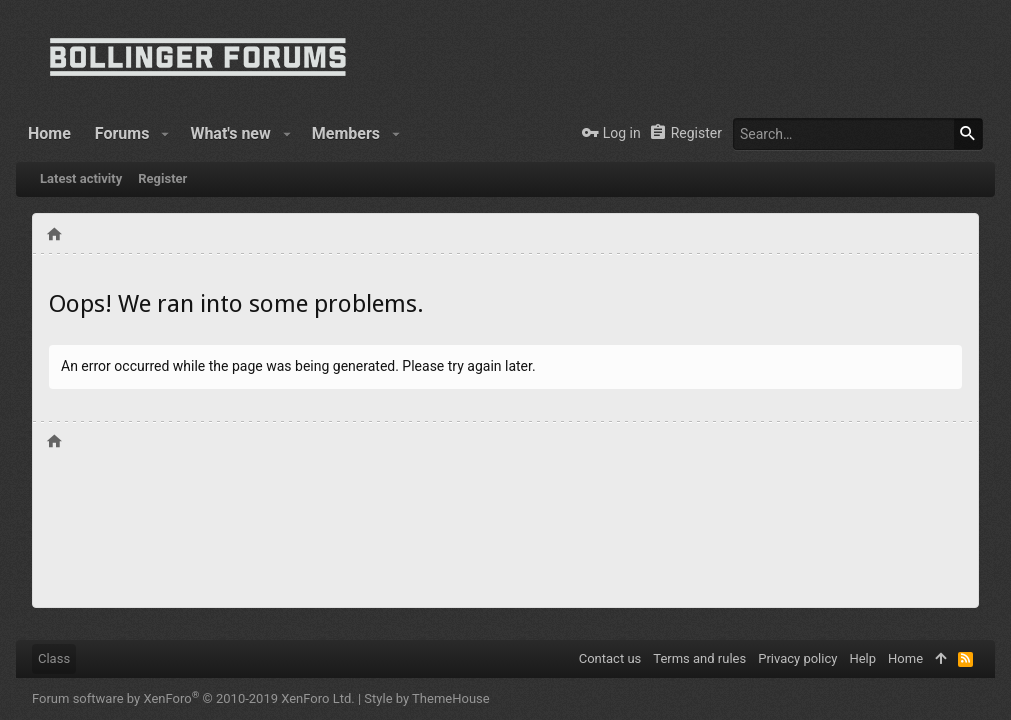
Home (905, 658)
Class (54, 658)
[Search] (858, 134)
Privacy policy (797, 658)
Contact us (610, 658)
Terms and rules (699, 658)
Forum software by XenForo (193, 698)
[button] (165, 134)
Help (862, 658)
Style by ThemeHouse (426, 698)
